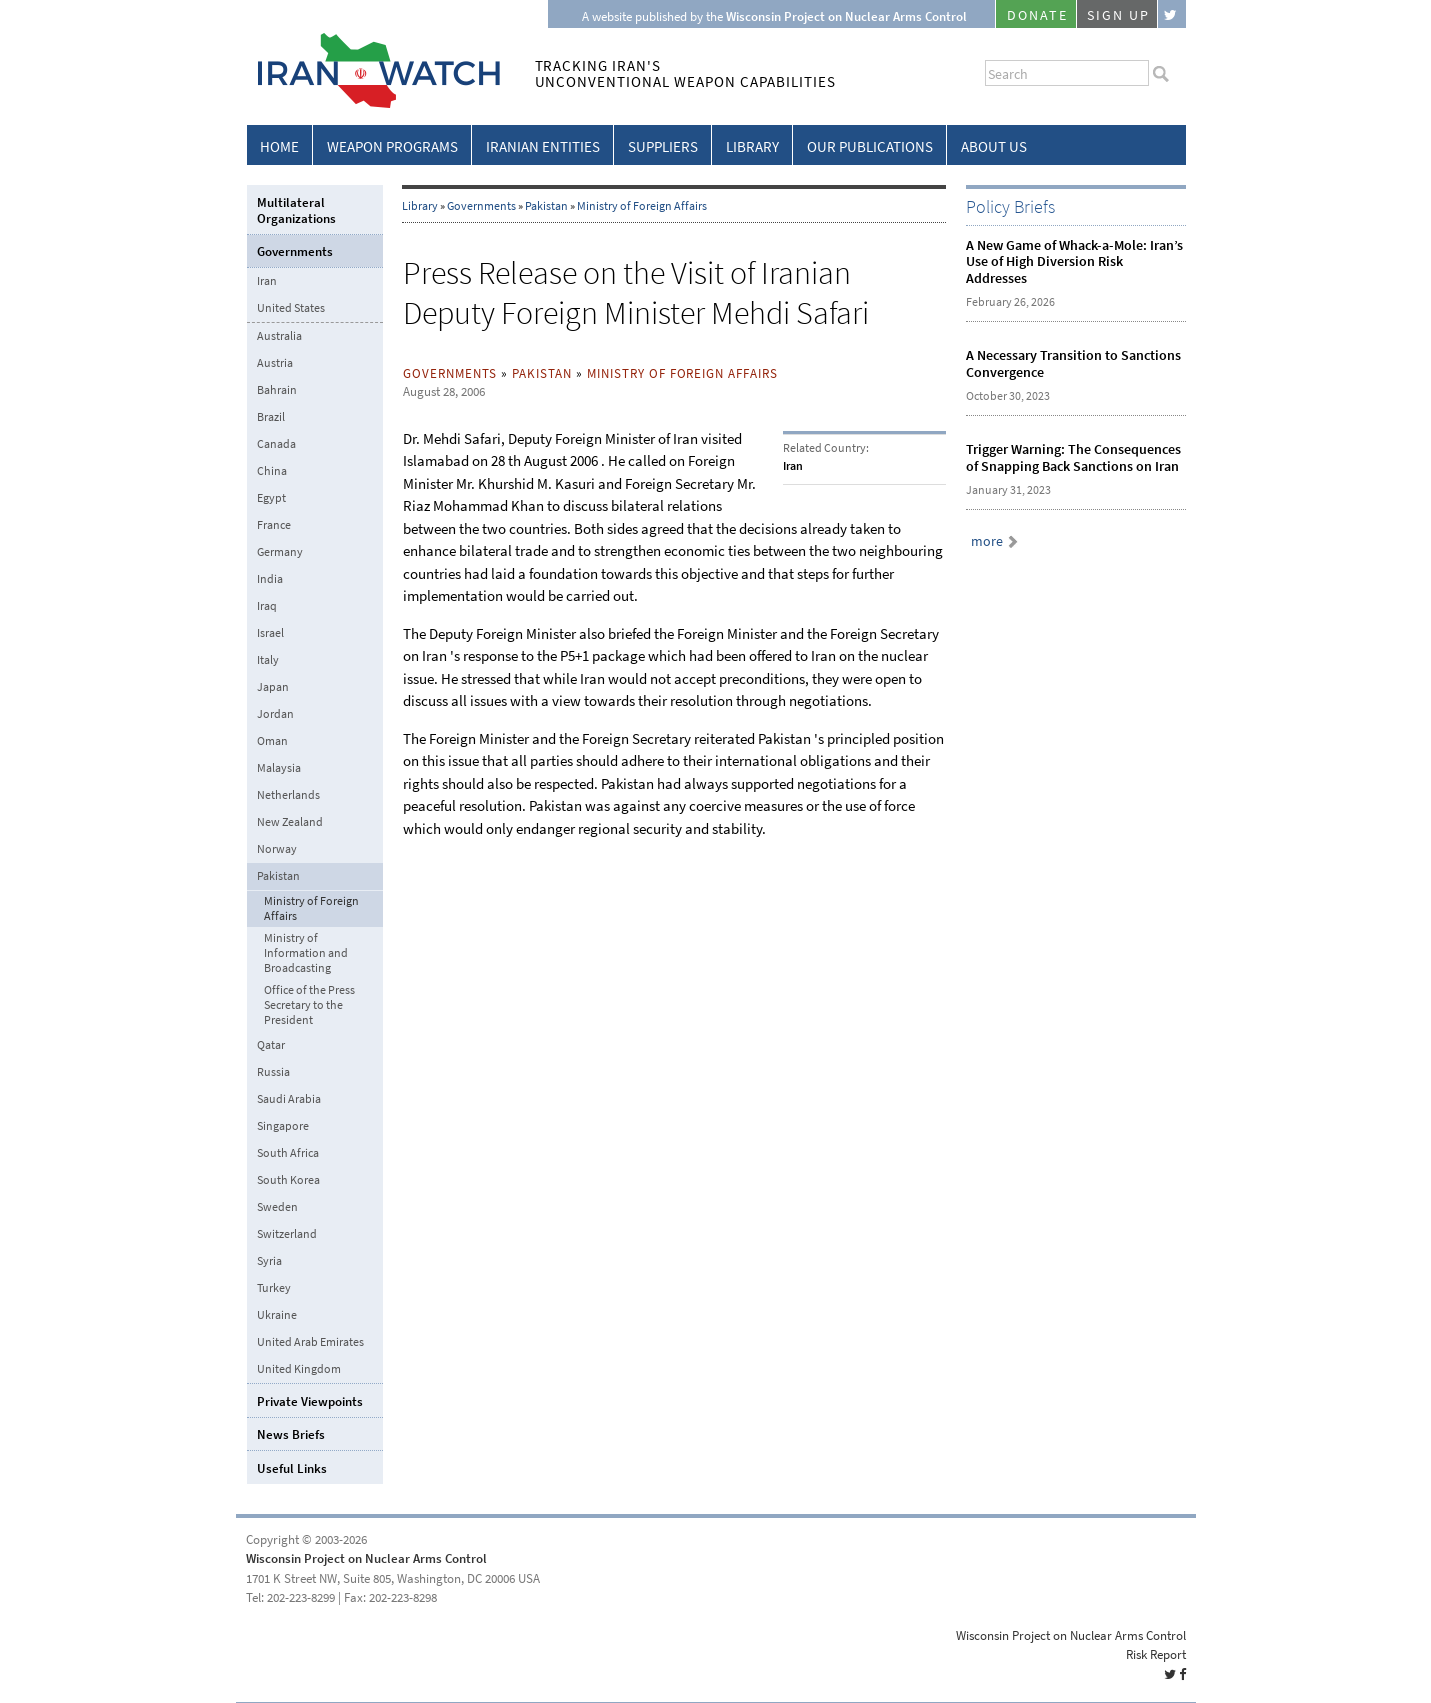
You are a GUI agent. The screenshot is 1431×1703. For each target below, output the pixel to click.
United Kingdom (299, 1369)
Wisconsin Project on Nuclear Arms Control (366, 1558)
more (987, 541)
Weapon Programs (392, 147)
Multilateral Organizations (296, 210)
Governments (481, 206)
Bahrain (277, 390)
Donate (1038, 15)
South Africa (288, 1153)
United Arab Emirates (310, 1342)
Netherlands (288, 795)
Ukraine (277, 1315)
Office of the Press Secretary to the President (309, 1005)
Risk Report (1156, 1654)
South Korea (288, 1180)
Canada (276, 444)
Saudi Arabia (289, 1099)
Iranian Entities (543, 147)
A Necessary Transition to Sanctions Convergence (1073, 364)
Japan (273, 687)
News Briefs (291, 1434)
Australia (279, 336)
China (272, 471)
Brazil (271, 417)
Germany (280, 552)
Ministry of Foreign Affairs (642, 206)
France (274, 525)
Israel (270, 633)
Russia (273, 1072)
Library (752, 147)
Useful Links (292, 1468)
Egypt (271, 498)
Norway (277, 849)
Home (279, 147)
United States (291, 308)
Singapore (283, 1126)
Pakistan (546, 206)
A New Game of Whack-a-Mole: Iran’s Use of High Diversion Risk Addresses (1074, 262)
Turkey (274, 1288)
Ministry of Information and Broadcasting (306, 953)
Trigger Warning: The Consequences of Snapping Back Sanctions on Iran (1073, 458)
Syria (269, 1261)
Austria (275, 363)
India (270, 579)
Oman (272, 741)
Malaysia (279, 768)
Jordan (275, 714)
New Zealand (290, 822)
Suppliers (663, 147)
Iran (267, 281)
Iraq (267, 606)
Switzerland (287, 1234)
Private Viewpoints (310, 1401)
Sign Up (1119, 15)
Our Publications (870, 147)
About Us (994, 147)
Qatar (271, 1045)
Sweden (277, 1207)
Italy (268, 660)
